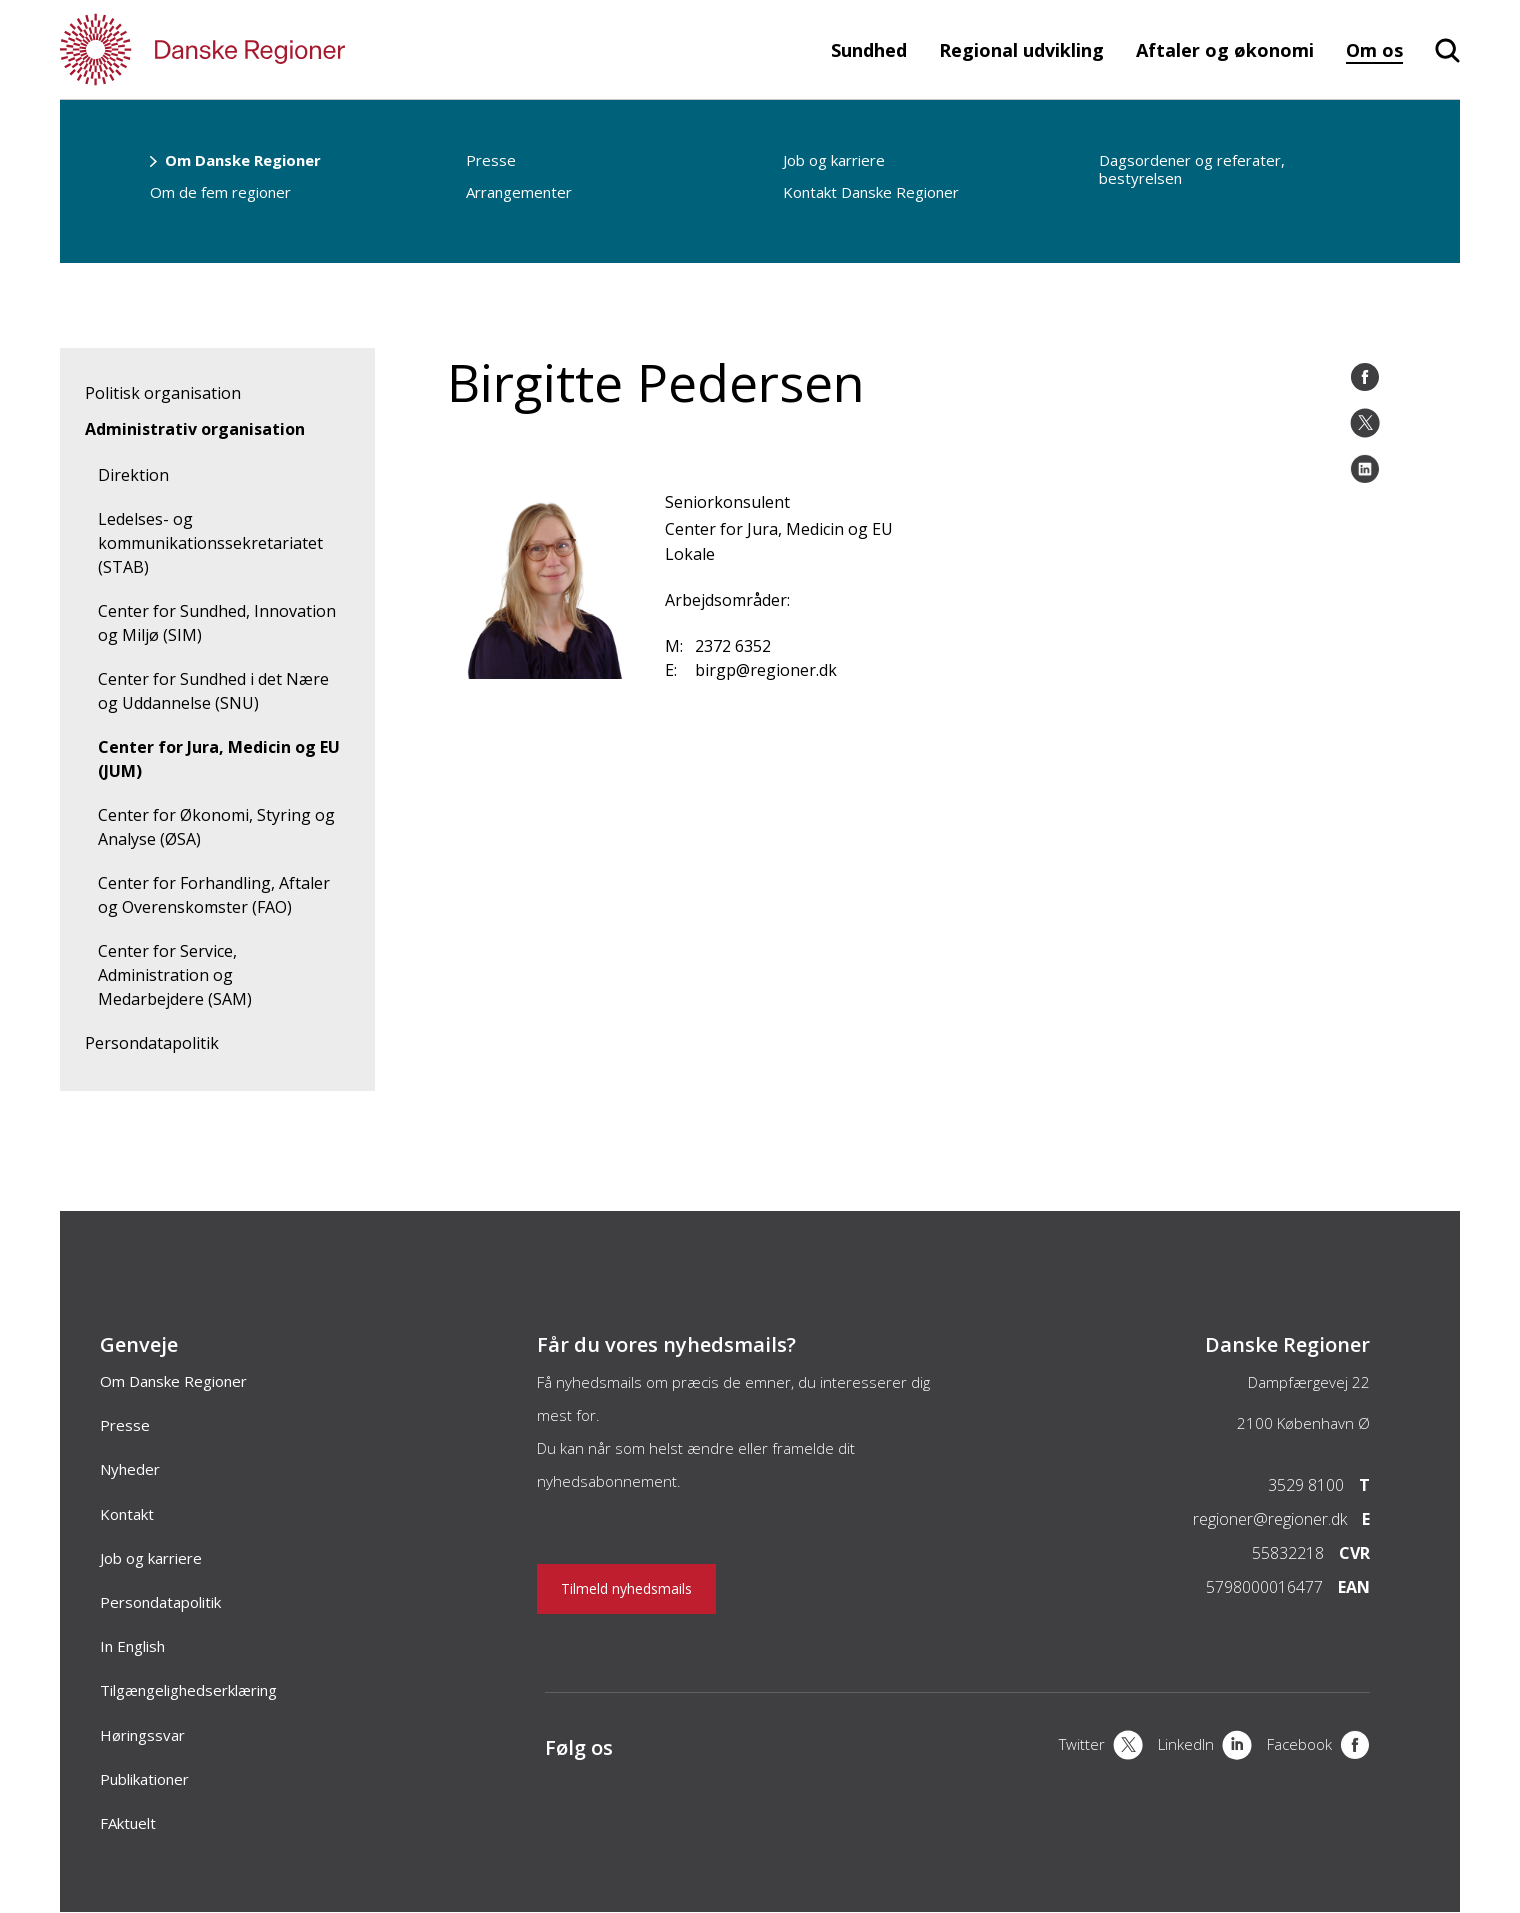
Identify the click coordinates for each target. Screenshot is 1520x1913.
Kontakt (127, 1514)
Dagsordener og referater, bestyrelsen (1192, 169)
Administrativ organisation (195, 429)
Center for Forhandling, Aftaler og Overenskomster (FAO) (214, 895)
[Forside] (260, 49)
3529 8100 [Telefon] (1306, 1485)
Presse (491, 160)
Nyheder (130, 1469)
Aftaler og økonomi (1225, 50)
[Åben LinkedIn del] (1365, 469)
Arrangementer (519, 192)
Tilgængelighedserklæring (188, 1690)
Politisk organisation (163, 393)
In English (132, 1646)
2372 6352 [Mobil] (733, 646)
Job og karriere (834, 160)
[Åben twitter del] (1365, 423)
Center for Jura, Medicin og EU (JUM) (219, 759)
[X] (1101, 1747)
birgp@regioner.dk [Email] (766, 670)
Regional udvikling (1021, 50)
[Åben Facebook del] (1365, 377)
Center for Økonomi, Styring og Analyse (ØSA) (216, 827)
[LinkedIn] (1205, 1747)
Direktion (133, 475)
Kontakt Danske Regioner (871, 192)
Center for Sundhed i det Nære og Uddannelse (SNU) (213, 691)
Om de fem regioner (220, 192)
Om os (1374, 50)
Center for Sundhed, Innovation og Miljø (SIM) (217, 623)
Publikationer (144, 1779)
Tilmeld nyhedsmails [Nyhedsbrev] (626, 1588)
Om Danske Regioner (243, 160)
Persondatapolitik (152, 1043)
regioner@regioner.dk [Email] (1270, 1519)
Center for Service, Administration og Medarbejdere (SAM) (175, 975)
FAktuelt (128, 1823)
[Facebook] (1318, 1747)
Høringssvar (142, 1735)
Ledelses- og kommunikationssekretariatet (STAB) (210, 543)
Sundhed (869, 50)
